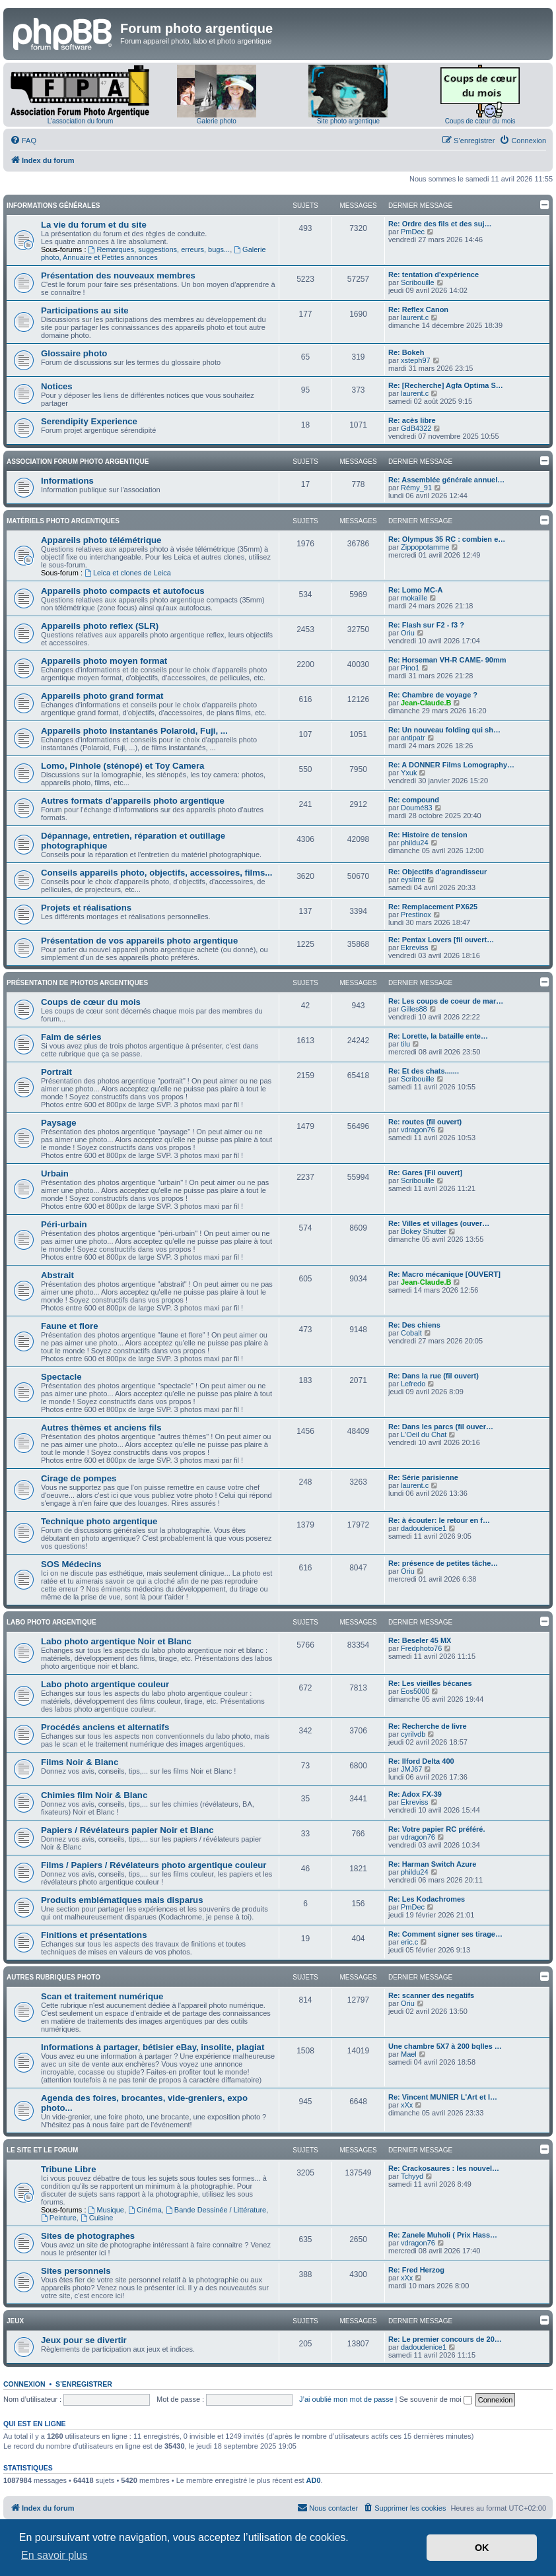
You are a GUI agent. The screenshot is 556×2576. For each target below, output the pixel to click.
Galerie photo (216, 121)
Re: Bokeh (406, 352)
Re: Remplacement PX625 (432, 907)
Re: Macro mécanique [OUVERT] (444, 1274)
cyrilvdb (413, 1734)
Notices (57, 386)
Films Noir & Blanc (79, 1762)
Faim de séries (71, 1037)
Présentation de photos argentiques (77, 982)
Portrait (56, 1072)
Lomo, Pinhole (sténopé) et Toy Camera (122, 766)
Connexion (24, 2384)
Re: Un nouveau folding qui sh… (444, 730)
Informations (67, 481)
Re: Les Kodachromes (426, 1899)
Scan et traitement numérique (102, 1996)
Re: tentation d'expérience (433, 274)
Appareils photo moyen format (104, 661)
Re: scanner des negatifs (431, 1995)
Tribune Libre (68, 2169)
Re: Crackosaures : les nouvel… (443, 2168)
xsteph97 (416, 360)
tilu (405, 1044)
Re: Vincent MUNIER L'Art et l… (442, 2097)
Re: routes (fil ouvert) (425, 1122)
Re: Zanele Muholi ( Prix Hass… (442, 2235)
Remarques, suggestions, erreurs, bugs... (159, 249)
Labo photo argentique (51, 1622)
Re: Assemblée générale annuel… (446, 480)
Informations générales (53, 205)
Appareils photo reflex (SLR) (99, 626)
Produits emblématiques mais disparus (122, 1900)
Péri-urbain (64, 1224)
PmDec (413, 232)
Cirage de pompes (78, 1478)
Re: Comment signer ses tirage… (445, 1934)
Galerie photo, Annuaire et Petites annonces (153, 253)
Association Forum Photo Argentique (78, 461)
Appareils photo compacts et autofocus (123, 591)
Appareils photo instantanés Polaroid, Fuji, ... (134, 731)
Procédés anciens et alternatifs (105, 1727)
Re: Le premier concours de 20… (445, 2339)
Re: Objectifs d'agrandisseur (437, 872)
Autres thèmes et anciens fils (101, 1428)
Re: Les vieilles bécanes (430, 1683)
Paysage (59, 1123)
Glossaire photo (74, 353)
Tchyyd (412, 2176)
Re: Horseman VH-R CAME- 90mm (447, 660)
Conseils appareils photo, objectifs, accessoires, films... (156, 873)
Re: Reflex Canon (418, 309)
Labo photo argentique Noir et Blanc (116, 1641)
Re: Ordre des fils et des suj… (440, 224)
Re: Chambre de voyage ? (432, 695)
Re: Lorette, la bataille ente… (438, 1036)
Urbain (55, 1173)
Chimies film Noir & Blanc (94, 1795)
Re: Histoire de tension (428, 835)
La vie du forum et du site (94, 225)
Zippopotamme (425, 547)
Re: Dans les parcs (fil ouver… (440, 1427)
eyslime (413, 880)
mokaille (414, 598)
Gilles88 (414, 1009)
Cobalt (411, 1333)
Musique (106, 2210)
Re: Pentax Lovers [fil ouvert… (441, 940)
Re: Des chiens (414, 1325)
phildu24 (415, 843)
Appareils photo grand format (102, 696)
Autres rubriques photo (53, 1977)
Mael (409, 2054)
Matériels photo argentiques (63, 521)
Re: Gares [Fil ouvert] (425, 1172)
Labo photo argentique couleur (105, 1684)
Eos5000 (415, 1691)
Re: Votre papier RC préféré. (436, 1829)
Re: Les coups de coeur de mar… (445, 1001)
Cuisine (97, 2218)
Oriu (408, 633)
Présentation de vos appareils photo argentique (139, 941)
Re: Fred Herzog (416, 2270)
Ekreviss (415, 947)
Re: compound (413, 800)
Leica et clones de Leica (128, 573)
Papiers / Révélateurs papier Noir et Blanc (127, 1830)
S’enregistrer (83, 2384)
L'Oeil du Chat (423, 1434)
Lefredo (413, 1384)
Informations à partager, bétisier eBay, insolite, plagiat (152, 2047)
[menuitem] (23, 140)
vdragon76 (418, 1130)
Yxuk (409, 773)
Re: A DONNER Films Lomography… (451, 765)
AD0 (313, 2480)
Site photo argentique (348, 121)
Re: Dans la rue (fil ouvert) (433, 1376)
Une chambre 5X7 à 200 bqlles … (445, 2046)
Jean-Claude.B (426, 703)
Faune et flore (69, 1326)
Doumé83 (417, 808)
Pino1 (410, 668)
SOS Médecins (71, 1564)
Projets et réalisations (86, 908)
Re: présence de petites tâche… (443, 1563)
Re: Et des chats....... (423, 1071)
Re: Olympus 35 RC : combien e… (446, 539)
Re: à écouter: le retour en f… (439, 1520)
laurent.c (415, 317)
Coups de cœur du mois (480, 121)
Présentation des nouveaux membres (118, 275)
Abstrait (57, 1275)
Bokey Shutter (423, 1231)
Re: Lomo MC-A (415, 590)
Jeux (15, 2321)
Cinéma (145, 2210)
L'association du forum (81, 121)
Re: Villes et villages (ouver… (438, 1223)
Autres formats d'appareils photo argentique (133, 801)
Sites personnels (76, 2271)
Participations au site (85, 310)
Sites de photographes (88, 2236)
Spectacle (61, 1377)
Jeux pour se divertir (84, 2340)
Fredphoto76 (421, 1648)
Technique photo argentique (99, 1521)
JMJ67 (411, 1769)
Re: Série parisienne (423, 1477)
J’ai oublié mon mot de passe (346, 2399)
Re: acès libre (412, 420)
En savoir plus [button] (54, 2555)
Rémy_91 (416, 488)
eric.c (409, 1942)
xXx (407, 2105)
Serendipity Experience (89, 421)
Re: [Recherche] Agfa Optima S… (445, 385)
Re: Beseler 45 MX (419, 1640)
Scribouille (417, 282)
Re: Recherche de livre (427, 1726)
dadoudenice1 (423, 1528)
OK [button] (482, 2547)
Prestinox (416, 914)
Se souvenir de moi (436, 2399)
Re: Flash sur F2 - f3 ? (426, 625)
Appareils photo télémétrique (101, 540)
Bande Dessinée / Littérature (216, 2210)
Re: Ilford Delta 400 (421, 1761)
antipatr (413, 738)
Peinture (59, 2218)
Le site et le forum (42, 2150)
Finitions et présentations (94, 1935)
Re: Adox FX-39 (415, 1794)
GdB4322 (416, 428)
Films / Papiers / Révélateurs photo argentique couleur (154, 1865)
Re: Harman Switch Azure (432, 1864)
